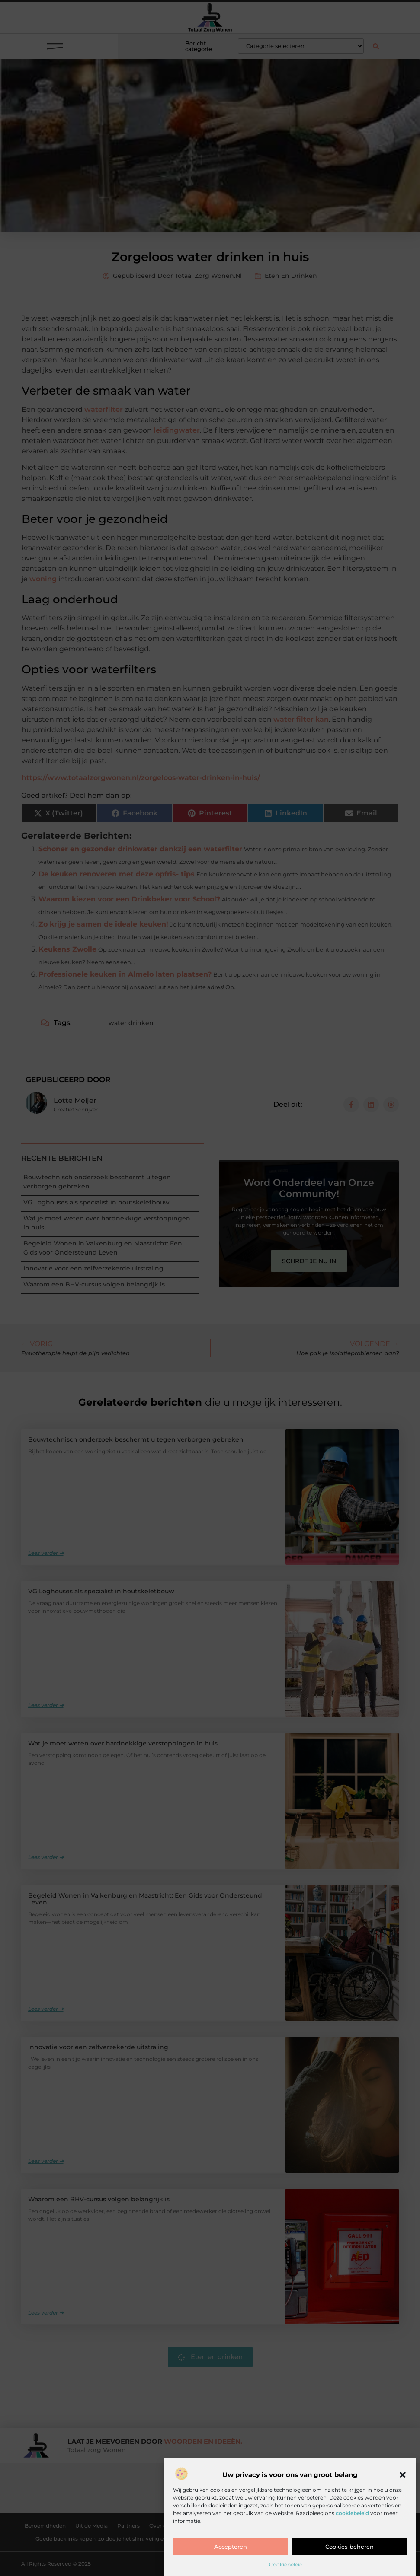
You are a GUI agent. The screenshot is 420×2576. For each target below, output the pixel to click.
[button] (402, 2475)
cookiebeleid (352, 2513)
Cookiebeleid (286, 2564)
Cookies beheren (349, 2546)
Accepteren (230, 2546)
